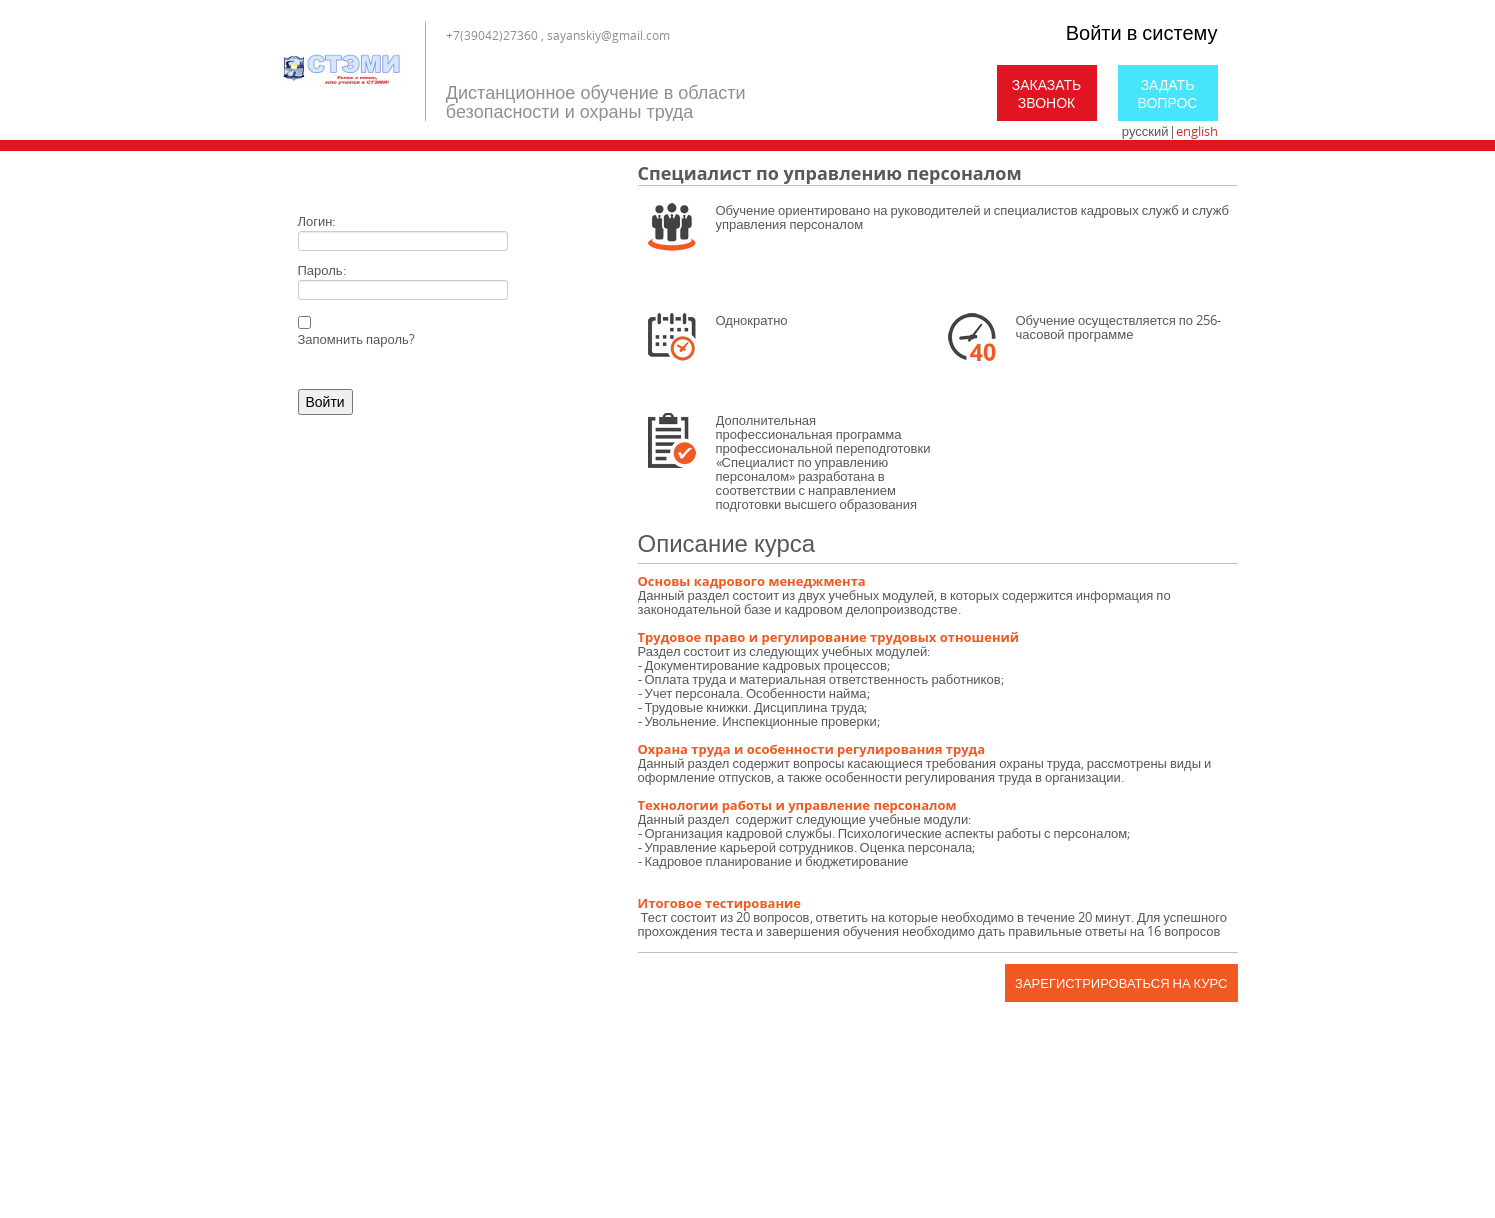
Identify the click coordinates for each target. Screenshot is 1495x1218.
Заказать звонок (1047, 93)
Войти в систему (1142, 32)
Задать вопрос (1168, 93)
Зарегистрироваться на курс (1121, 983)
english (1197, 131)
